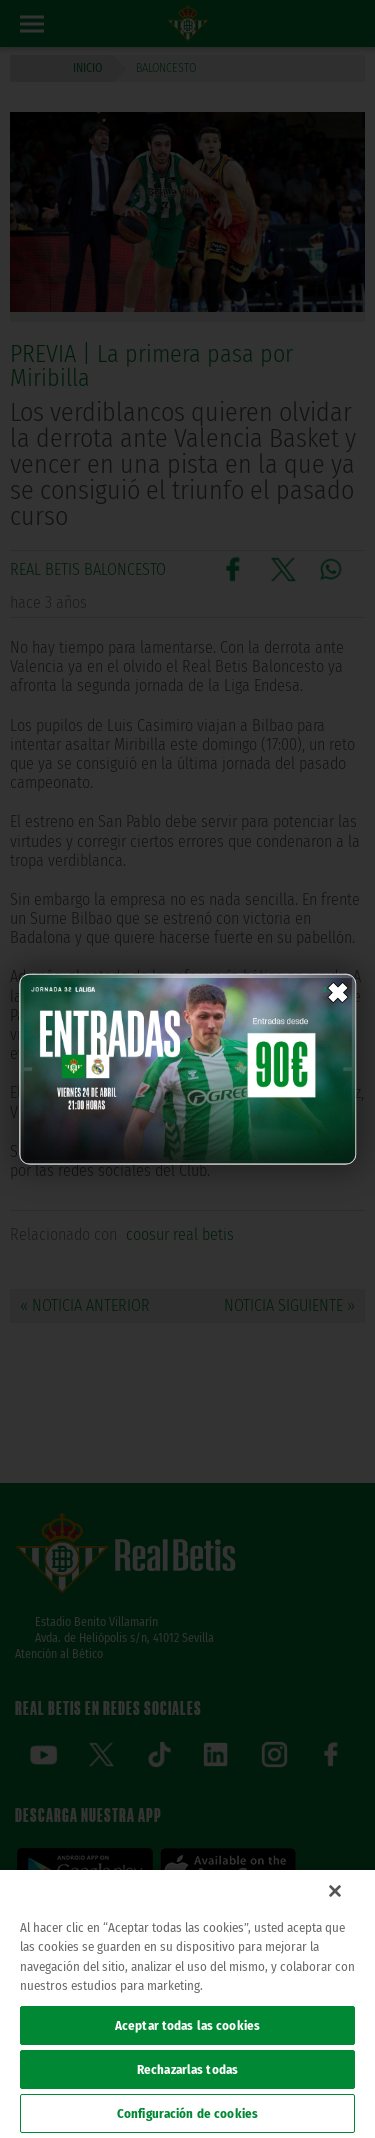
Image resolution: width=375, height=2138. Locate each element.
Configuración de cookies (187, 2113)
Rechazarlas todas (187, 2069)
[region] (187, 2004)
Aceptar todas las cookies (187, 2025)
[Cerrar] (335, 1891)
